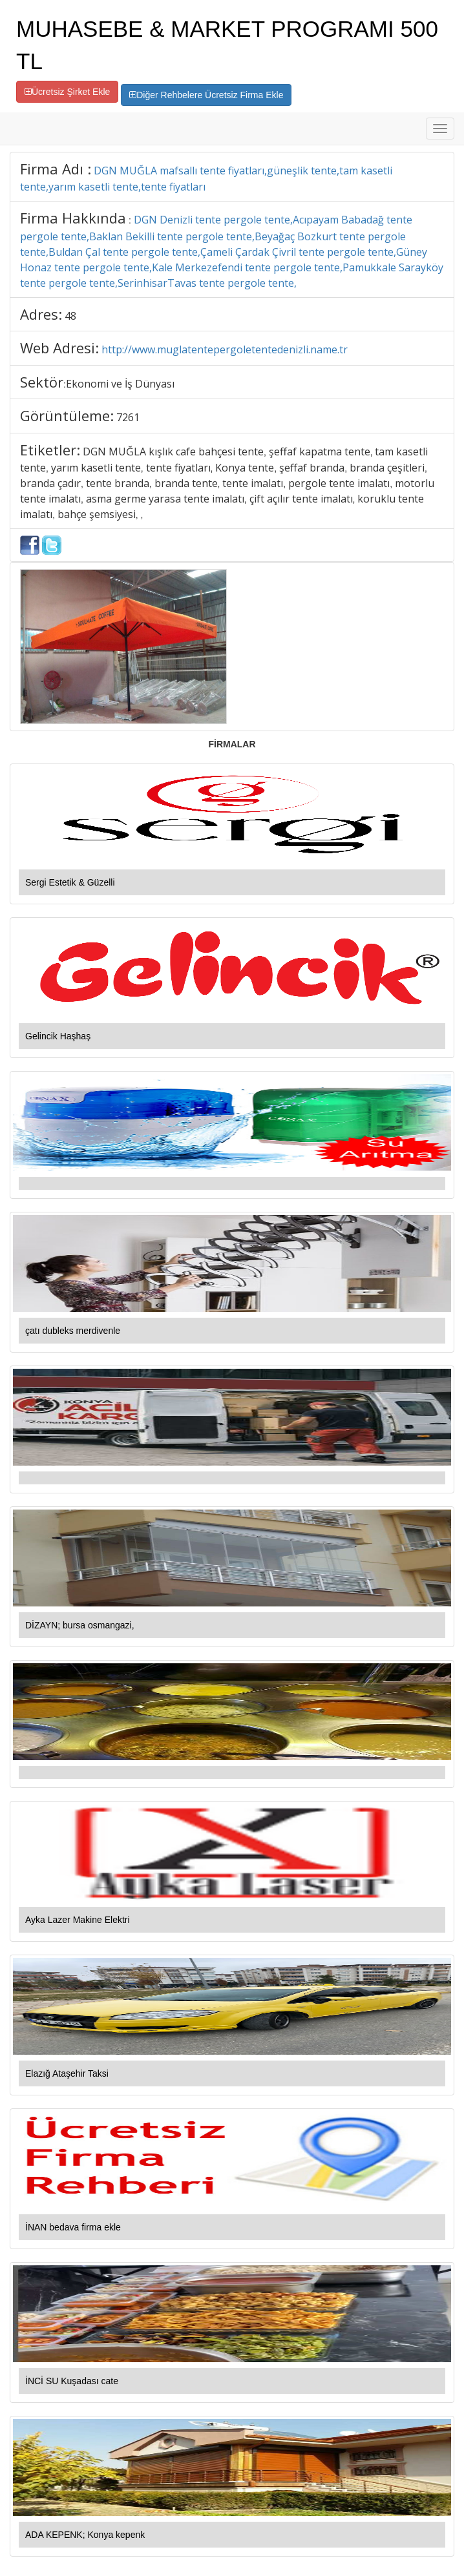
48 (70, 316)
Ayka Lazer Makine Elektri (77, 1920)
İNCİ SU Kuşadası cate (71, 2381)
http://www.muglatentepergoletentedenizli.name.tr (224, 349)
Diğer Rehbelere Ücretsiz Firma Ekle (206, 95)
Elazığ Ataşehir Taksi (67, 2073)
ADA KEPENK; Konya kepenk (85, 2534)
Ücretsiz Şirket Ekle (67, 92)
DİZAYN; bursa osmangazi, (79, 1625)
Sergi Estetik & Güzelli (70, 882)
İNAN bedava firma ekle (73, 2227)
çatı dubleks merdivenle (72, 1330)
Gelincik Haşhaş (57, 1036)
